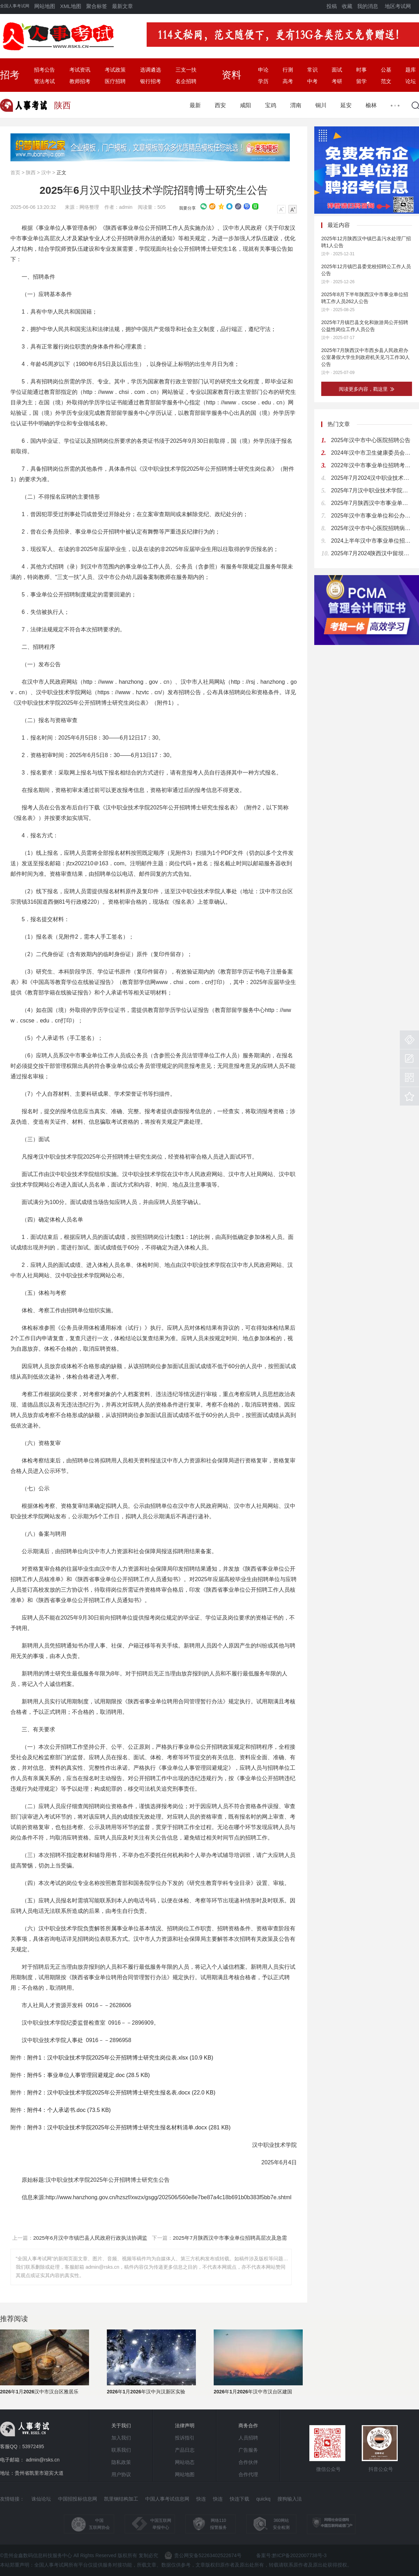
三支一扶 (186, 70)
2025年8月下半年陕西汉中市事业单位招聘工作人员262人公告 (364, 298)
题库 (410, 70)
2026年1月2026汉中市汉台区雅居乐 (39, 2391)
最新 (195, 105)
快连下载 (239, 2499)
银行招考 (150, 81)
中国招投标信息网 (77, 2499)
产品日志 (184, 2450)
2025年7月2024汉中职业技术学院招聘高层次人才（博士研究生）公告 (371, 478)
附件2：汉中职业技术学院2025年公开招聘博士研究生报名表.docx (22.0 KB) (121, 2093)
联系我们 (121, 2450)
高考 (287, 81)
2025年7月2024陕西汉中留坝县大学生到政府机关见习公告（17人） (371, 553)
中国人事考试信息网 (167, 2499)
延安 (346, 105)
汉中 (46, 172)
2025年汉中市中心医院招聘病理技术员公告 (371, 528)
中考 (312, 81)
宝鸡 (270, 105)
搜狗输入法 (289, 2499)
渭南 (295, 105)
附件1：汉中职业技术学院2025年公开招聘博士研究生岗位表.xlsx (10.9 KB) (120, 2058)
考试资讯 (79, 70)
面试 (337, 70)
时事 (361, 70)
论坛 (410, 81)
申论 (263, 70)
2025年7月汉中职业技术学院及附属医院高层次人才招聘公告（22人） (371, 490)
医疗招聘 (115, 81)
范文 (386, 81)
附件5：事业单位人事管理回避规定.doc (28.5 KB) (88, 2075)
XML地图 (70, 6)
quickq (263, 2499)
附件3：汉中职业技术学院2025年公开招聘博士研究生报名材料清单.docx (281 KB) (128, 2127)
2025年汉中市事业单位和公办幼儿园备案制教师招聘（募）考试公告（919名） (371, 516)
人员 (183, 228)
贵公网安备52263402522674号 (203, 2555)
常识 (312, 70)
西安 (220, 105)
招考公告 (44, 70)
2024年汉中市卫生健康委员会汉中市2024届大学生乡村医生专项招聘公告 (371, 453)
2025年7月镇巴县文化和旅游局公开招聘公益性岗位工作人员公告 (364, 326)
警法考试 (44, 81)
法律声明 (184, 2425)
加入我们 (121, 2438)
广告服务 (248, 2450)
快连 (201, 2499)
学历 (263, 81)
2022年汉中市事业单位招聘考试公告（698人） (371, 465)
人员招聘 (248, 2438)
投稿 (331, 6)
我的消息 (367, 6)
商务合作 (248, 2425)
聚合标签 (96, 6)
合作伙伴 (248, 2462)
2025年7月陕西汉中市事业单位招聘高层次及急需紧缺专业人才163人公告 (371, 503)
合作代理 (248, 2474)
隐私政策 (121, 2462)
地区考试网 (398, 6)
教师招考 (79, 81)
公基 (386, 70)
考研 (337, 81)
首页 (15, 172)
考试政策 (115, 70)
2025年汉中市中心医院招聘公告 (371, 440)
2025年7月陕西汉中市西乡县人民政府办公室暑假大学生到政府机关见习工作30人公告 (365, 357)
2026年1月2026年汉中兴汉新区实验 (146, 2391)
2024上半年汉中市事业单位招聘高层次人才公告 (371, 541)
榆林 (371, 105)
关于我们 (121, 2425)
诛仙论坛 (41, 2499)
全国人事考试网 (14, 5)
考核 (289, 1701)
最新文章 (122, 6)
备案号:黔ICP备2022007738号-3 (291, 2555)
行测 (287, 70)
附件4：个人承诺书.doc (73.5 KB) (69, 2110)
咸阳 (245, 105)
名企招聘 (186, 81)
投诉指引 (184, 2438)
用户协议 (121, 2474)
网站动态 (184, 2462)
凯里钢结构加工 (121, 2499)
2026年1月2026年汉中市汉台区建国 (253, 2391)
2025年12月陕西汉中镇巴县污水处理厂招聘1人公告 (366, 242)
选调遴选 (150, 70)
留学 (361, 81)
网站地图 (44, 6)
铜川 (320, 105)
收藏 (347, 6)
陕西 (31, 172)
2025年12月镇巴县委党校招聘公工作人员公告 (366, 270)
